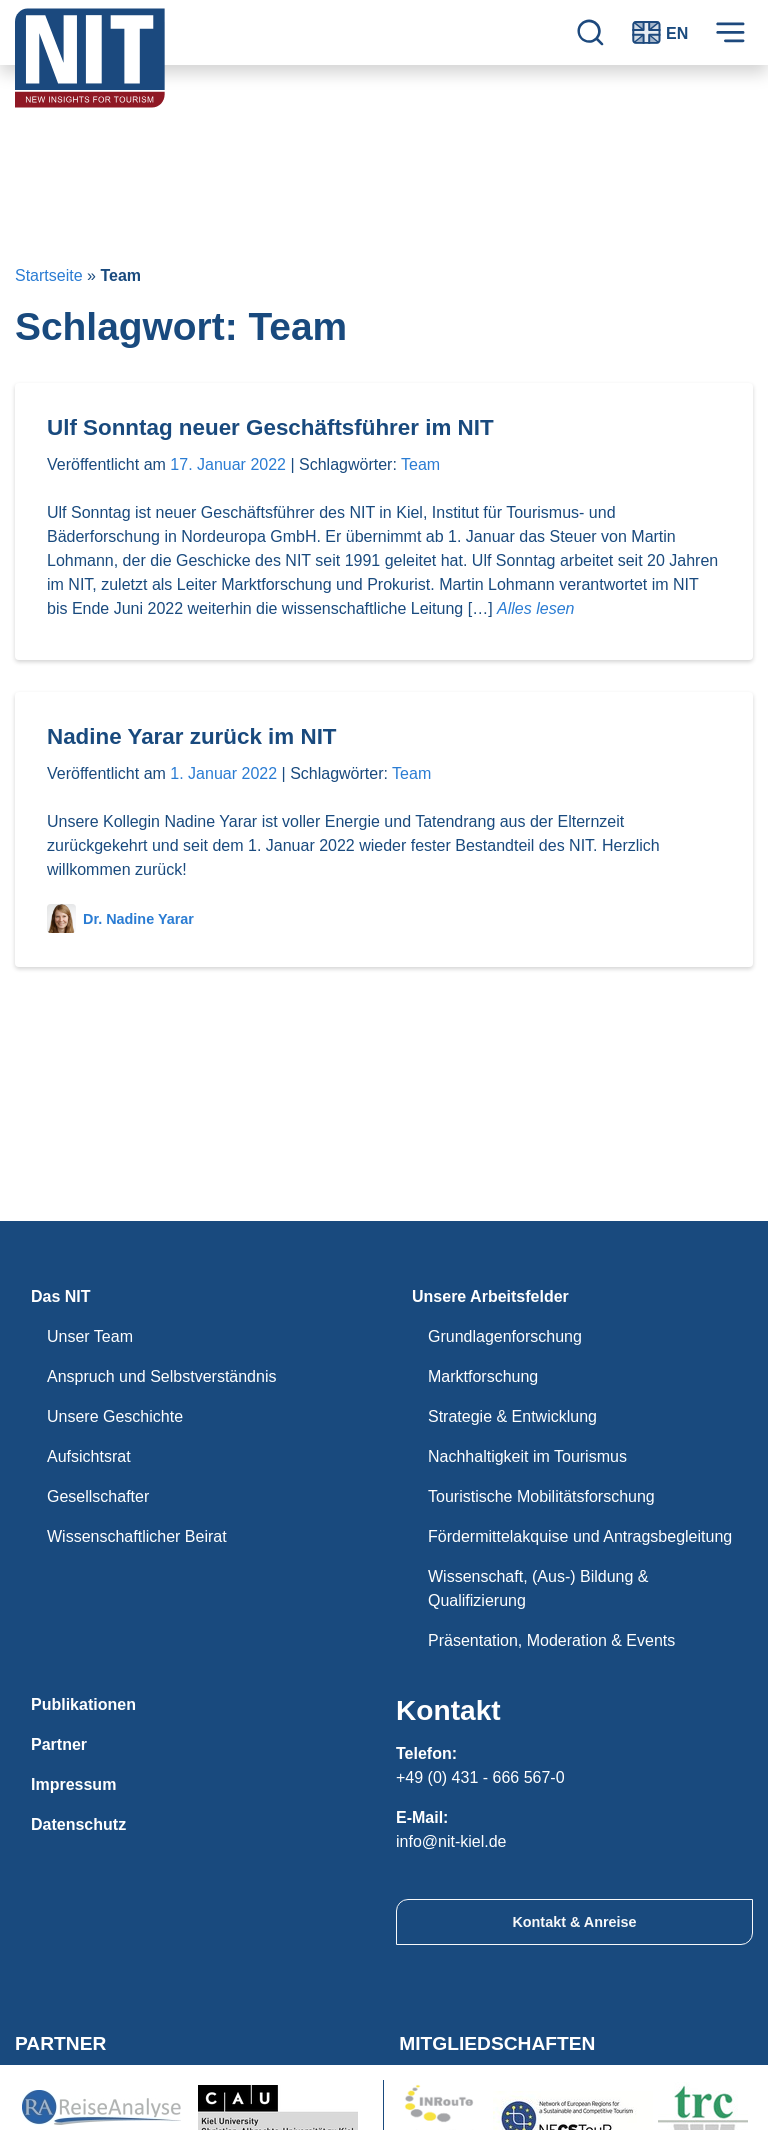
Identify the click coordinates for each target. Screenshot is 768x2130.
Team (420, 464)
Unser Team (90, 1336)
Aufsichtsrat (89, 1456)
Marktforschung (483, 1376)
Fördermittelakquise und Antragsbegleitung (580, 1536)
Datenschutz (78, 1824)
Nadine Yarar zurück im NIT (192, 736)
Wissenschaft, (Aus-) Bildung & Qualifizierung (538, 1588)
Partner (59, 1744)
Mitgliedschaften (497, 2043)
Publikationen (83, 1704)
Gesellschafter (98, 1496)
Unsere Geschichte (115, 1416)
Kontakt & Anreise (574, 1922)
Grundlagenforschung (505, 1336)
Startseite (49, 275)
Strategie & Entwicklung (512, 1416)
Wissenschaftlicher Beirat (137, 1536)
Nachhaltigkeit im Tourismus (527, 1456)
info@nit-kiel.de (451, 1841)
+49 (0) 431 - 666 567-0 (480, 1777)
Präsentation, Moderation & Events (551, 1640)
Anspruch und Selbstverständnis (161, 1376)
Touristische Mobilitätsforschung (541, 1496)
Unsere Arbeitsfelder (490, 1296)
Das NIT (61, 1296)
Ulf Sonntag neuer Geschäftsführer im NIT (270, 427)
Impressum (73, 1784)
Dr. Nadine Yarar (120, 919)
